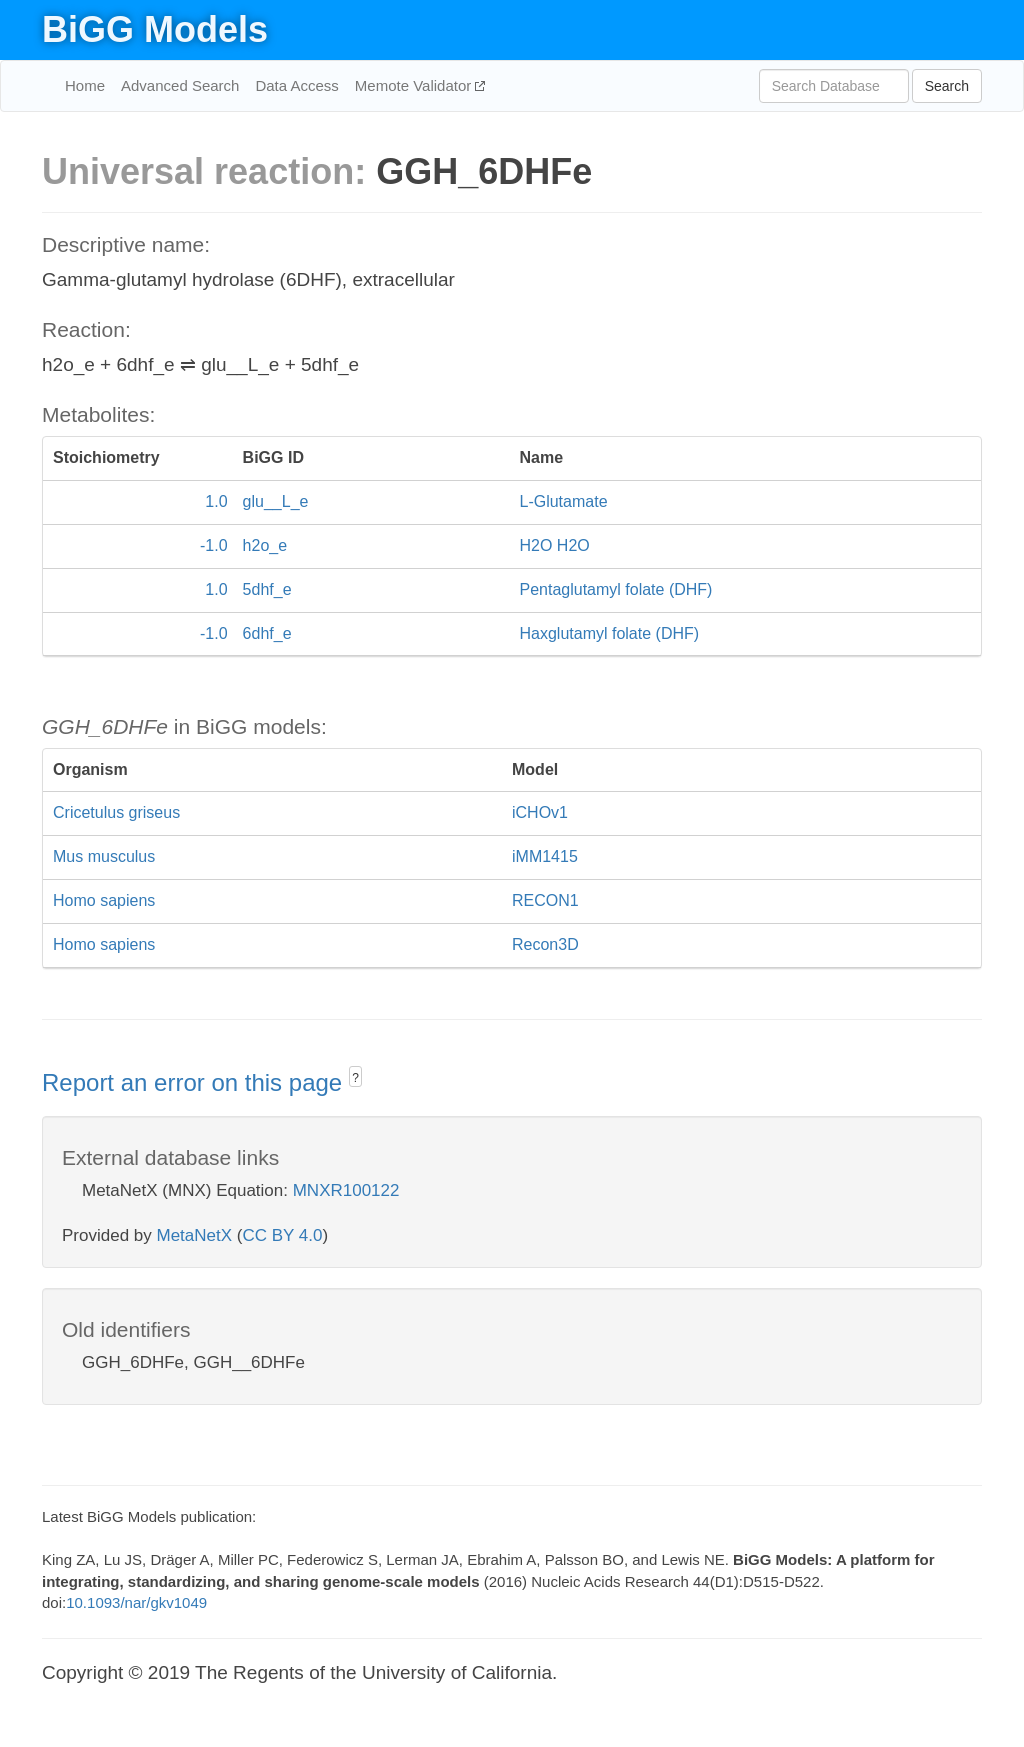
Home (85, 85)
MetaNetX (195, 1235)
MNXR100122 (346, 1190)
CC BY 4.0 (282, 1235)
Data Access (296, 85)
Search (947, 86)
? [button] (355, 1078)
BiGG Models (155, 29)
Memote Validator (415, 85)
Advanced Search (180, 85)
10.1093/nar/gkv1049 (136, 1602)
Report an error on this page (195, 1082)
